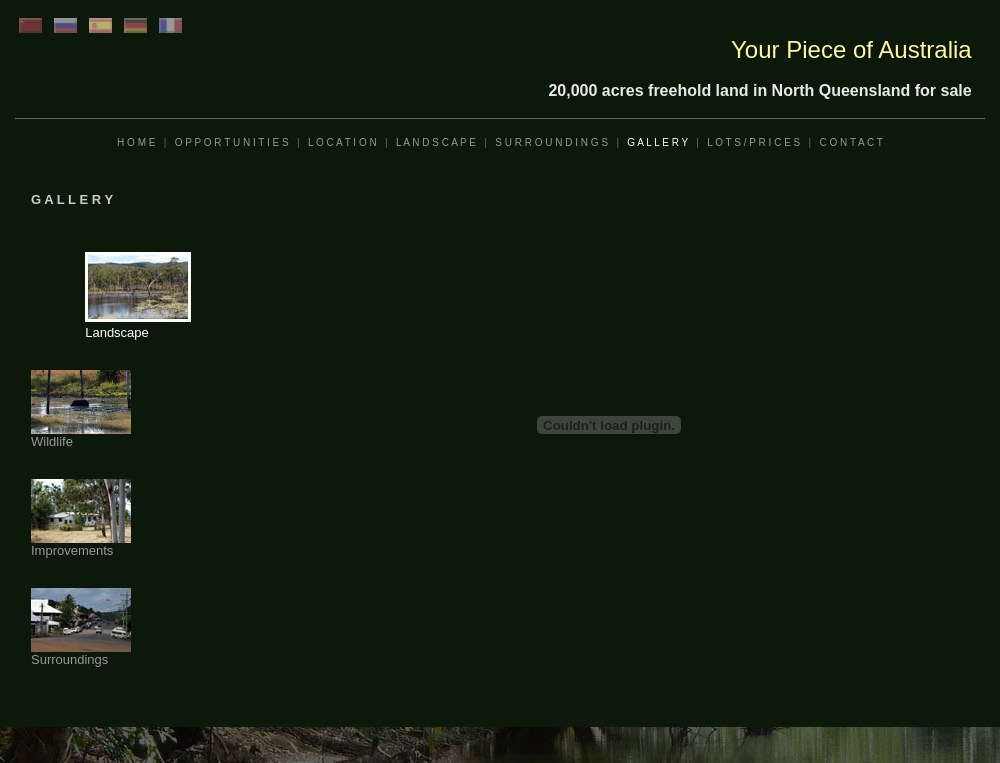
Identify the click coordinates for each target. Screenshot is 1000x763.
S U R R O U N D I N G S (551, 142)
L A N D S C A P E (436, 142)
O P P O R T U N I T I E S (232, 142)
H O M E (136, 142)
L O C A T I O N (342, 142)
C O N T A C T (851, 142)
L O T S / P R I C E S (753, 142)
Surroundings (81, 653)
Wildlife (81, 435)
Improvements (81, 544)
